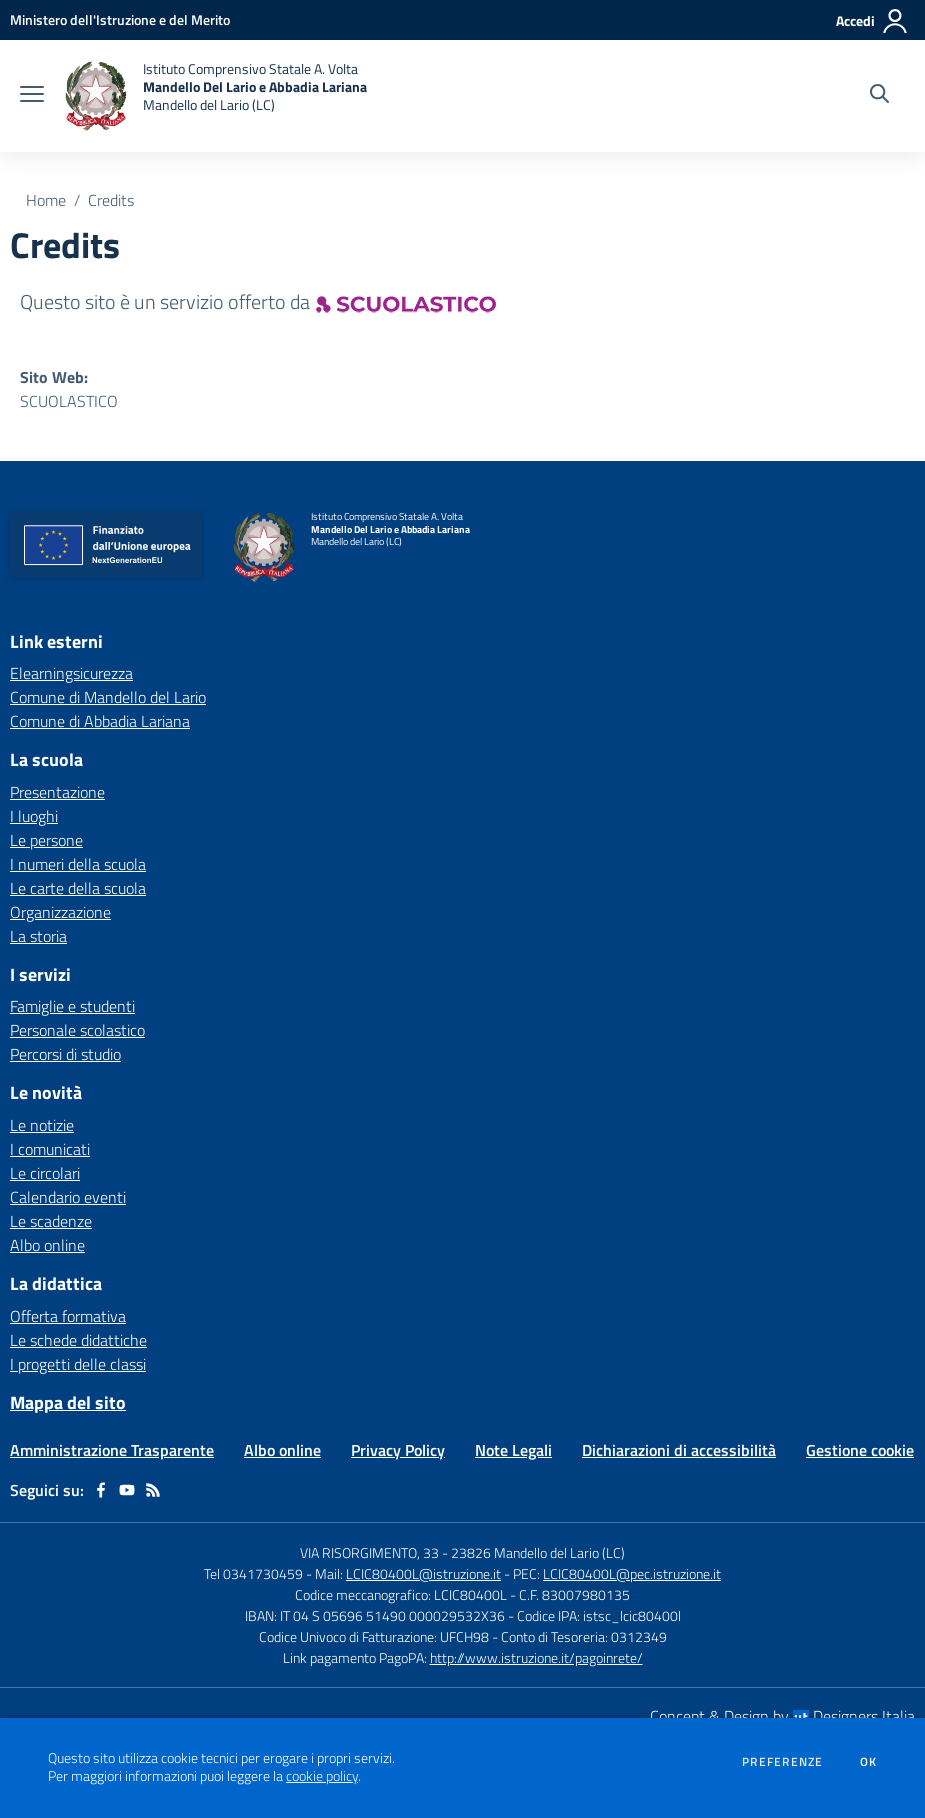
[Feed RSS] (153, 1490)
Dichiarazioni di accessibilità (679, 1450)
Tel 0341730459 (253, 1573)
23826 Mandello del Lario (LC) (538, 1552)
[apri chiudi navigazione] (32, 96)
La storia (38, 936)
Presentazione (57, 792)
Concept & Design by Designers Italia (782, 1716)
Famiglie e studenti (72, 1006)
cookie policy (322, 1776)
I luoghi (34, 816)
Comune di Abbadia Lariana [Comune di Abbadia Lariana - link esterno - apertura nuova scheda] (100, 721)
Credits (111, 200)
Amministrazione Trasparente (112, 1450)
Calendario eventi (68, 1197)
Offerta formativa (68, 1316)
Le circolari (45, 1173)
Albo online (47, 1245)
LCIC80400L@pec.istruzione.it (632, 1573)
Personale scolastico (77, 1030)
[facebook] (101, 1490)
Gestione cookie (860, 1450)
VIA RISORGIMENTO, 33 (369, 1552)
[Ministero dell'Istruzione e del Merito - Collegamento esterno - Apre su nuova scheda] (120, 19)
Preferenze (782, 1762)
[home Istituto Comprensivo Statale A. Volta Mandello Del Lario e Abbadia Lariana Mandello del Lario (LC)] (215, 96)
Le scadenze (51, 1221)
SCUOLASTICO (69, 401)
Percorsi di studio (65, 1054)
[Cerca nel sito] (879, 96)
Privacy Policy (398, 1450)
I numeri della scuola (78, 864)
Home (46, 200)
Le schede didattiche (78, 1340)
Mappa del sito (68, 1402)
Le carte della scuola (78, 888)
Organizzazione (60, 912)
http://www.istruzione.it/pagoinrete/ (536, 1657)
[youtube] (127, 1490)
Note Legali (513, 1450)
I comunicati (50, 1149)
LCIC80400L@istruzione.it (423, 1573)
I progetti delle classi (78, 1364)
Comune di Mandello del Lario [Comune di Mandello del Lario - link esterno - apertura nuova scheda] (108, 697)
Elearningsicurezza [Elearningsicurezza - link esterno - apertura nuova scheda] (71, 673)
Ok (869, 1762)
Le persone (46, 840)
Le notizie (42, 1125)
